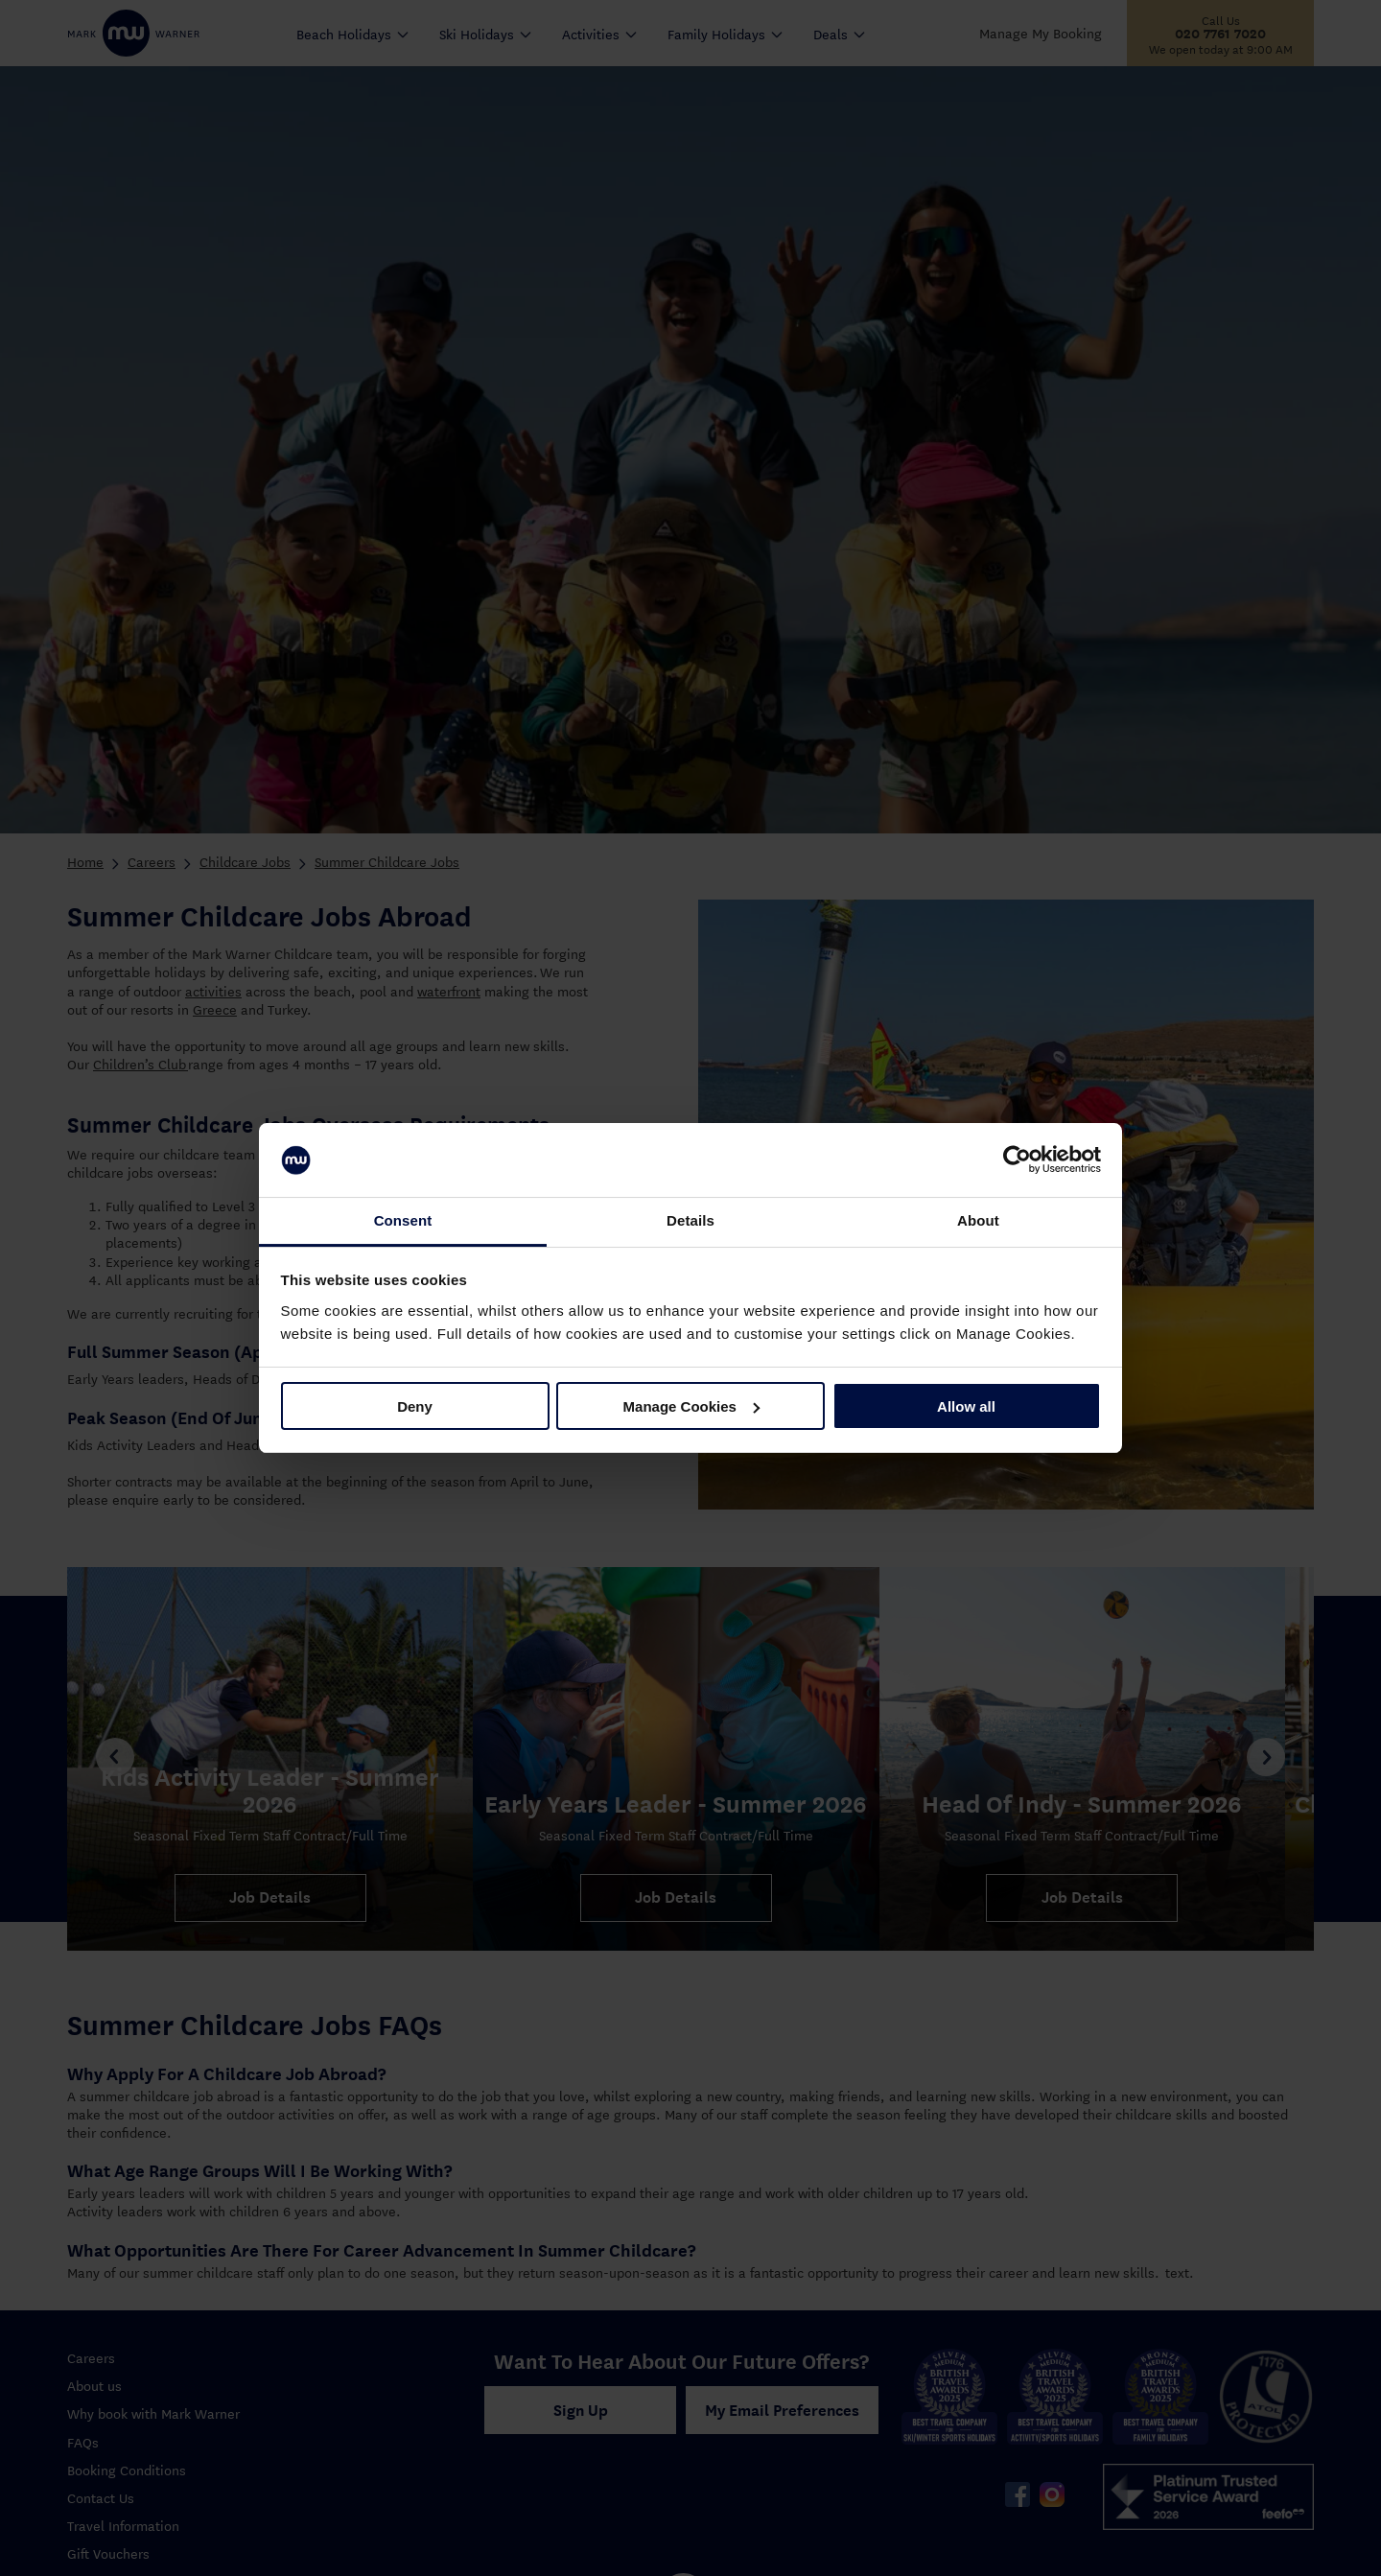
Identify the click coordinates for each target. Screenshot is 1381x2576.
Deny (415, 1406)
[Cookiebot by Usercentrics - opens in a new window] (1017, 1160)
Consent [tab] (403, 1220)
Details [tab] (690, 1220)
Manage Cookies (691, 1406)
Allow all (966, 1406)
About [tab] (978, 1220)
